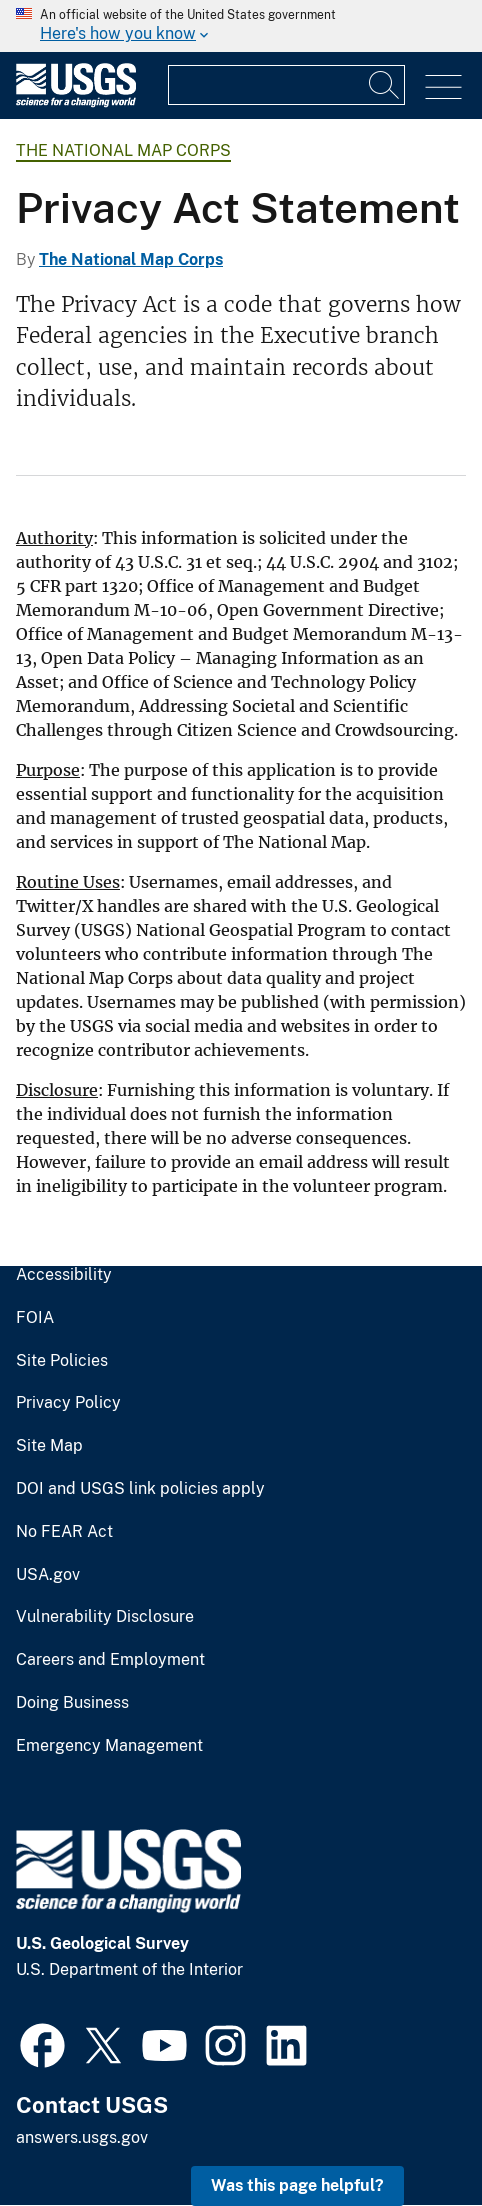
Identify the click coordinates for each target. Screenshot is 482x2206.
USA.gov (48, 1575)
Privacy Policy (68, 1403)
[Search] (385, 85)
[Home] (76, 102)
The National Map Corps (123, 150)
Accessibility (64, 1275)
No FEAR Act (64, 1532)
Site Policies (62, 1361)
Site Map (49, 1446)
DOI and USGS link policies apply (140, 1489)
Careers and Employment (110, 1660)
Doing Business (72, 1703)
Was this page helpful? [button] (297, 2185)
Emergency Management (109, 1746)
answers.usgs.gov (82, 2137)
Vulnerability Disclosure (105, 1617)
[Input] (286, 85)
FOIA (35, 1318)
